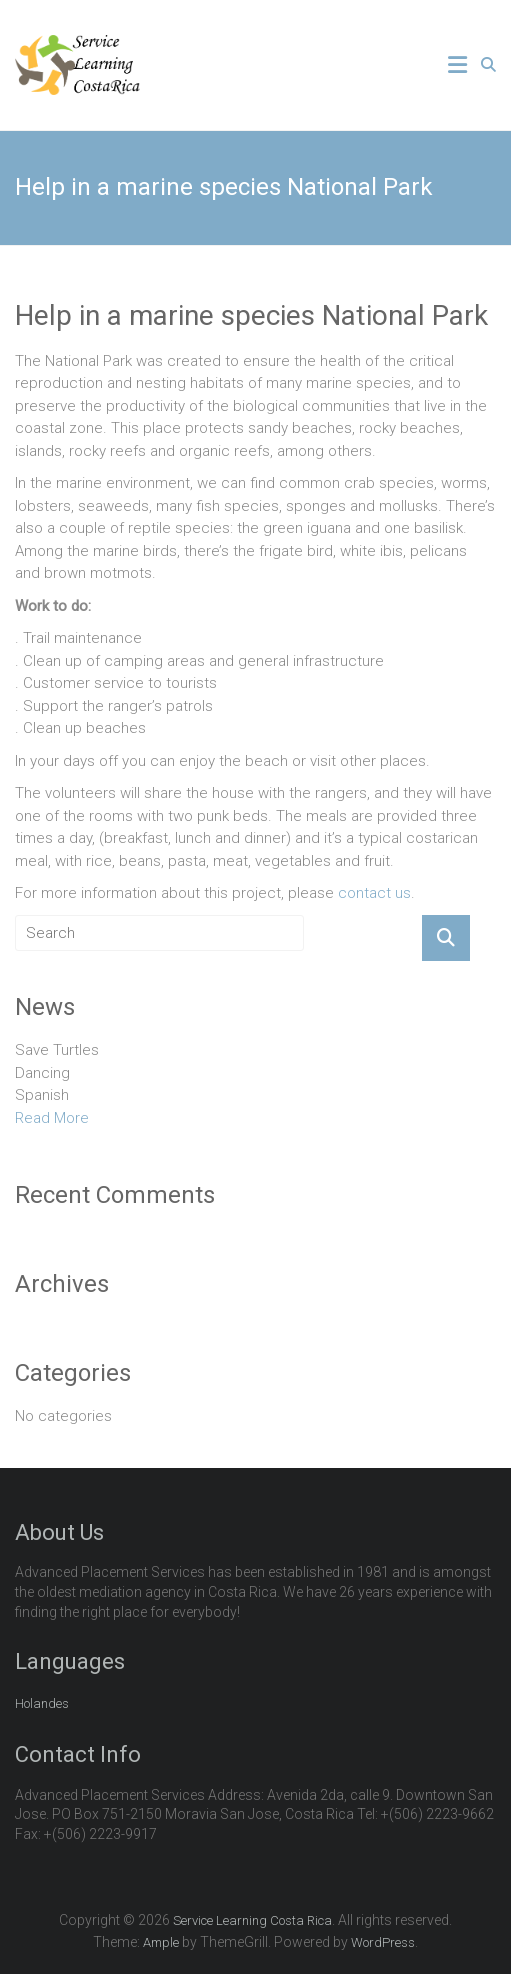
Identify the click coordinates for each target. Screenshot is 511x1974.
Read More (52, 1118)
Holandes (42, 1703)
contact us (374, 893)
